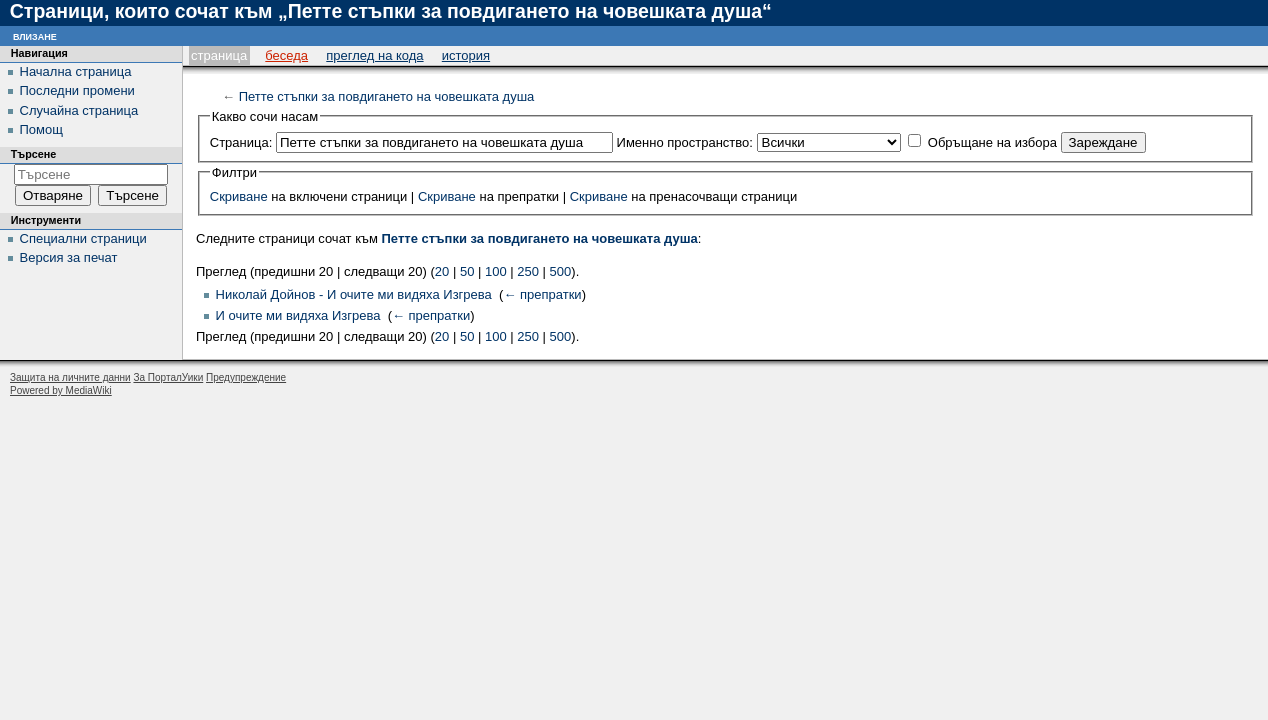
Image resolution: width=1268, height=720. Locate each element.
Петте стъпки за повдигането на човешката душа (387, 96)
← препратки (542, 294)
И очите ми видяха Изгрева (298, 315)
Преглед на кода (374, 55)
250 (528, 271)
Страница (219, 55)
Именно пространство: (685, 142)
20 (442, 271)
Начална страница (76, 71)
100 (496, 271)
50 (467, 271)
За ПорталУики (168, 377)
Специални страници (83, 238)
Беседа (286, 55)
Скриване (239, 196)
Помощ (41, 129)
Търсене (34, 154)
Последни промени (77, 90)
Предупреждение (246, 377)
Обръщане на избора (992, 142)
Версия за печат (69, 257)
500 (561, 271)
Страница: (241, 142)
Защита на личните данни (70, 377)
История (466, 55)
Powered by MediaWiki (61, 390)
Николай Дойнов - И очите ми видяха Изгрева (354, 294)
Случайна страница (79, 110)
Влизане (35, 35)
